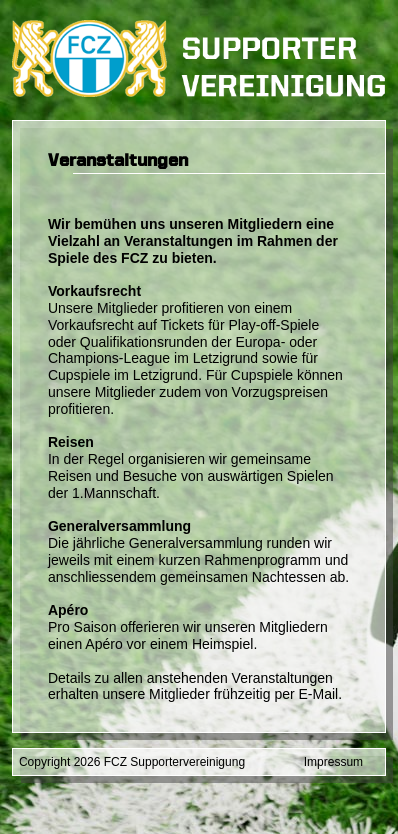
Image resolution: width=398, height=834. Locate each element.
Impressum (333, 762)
